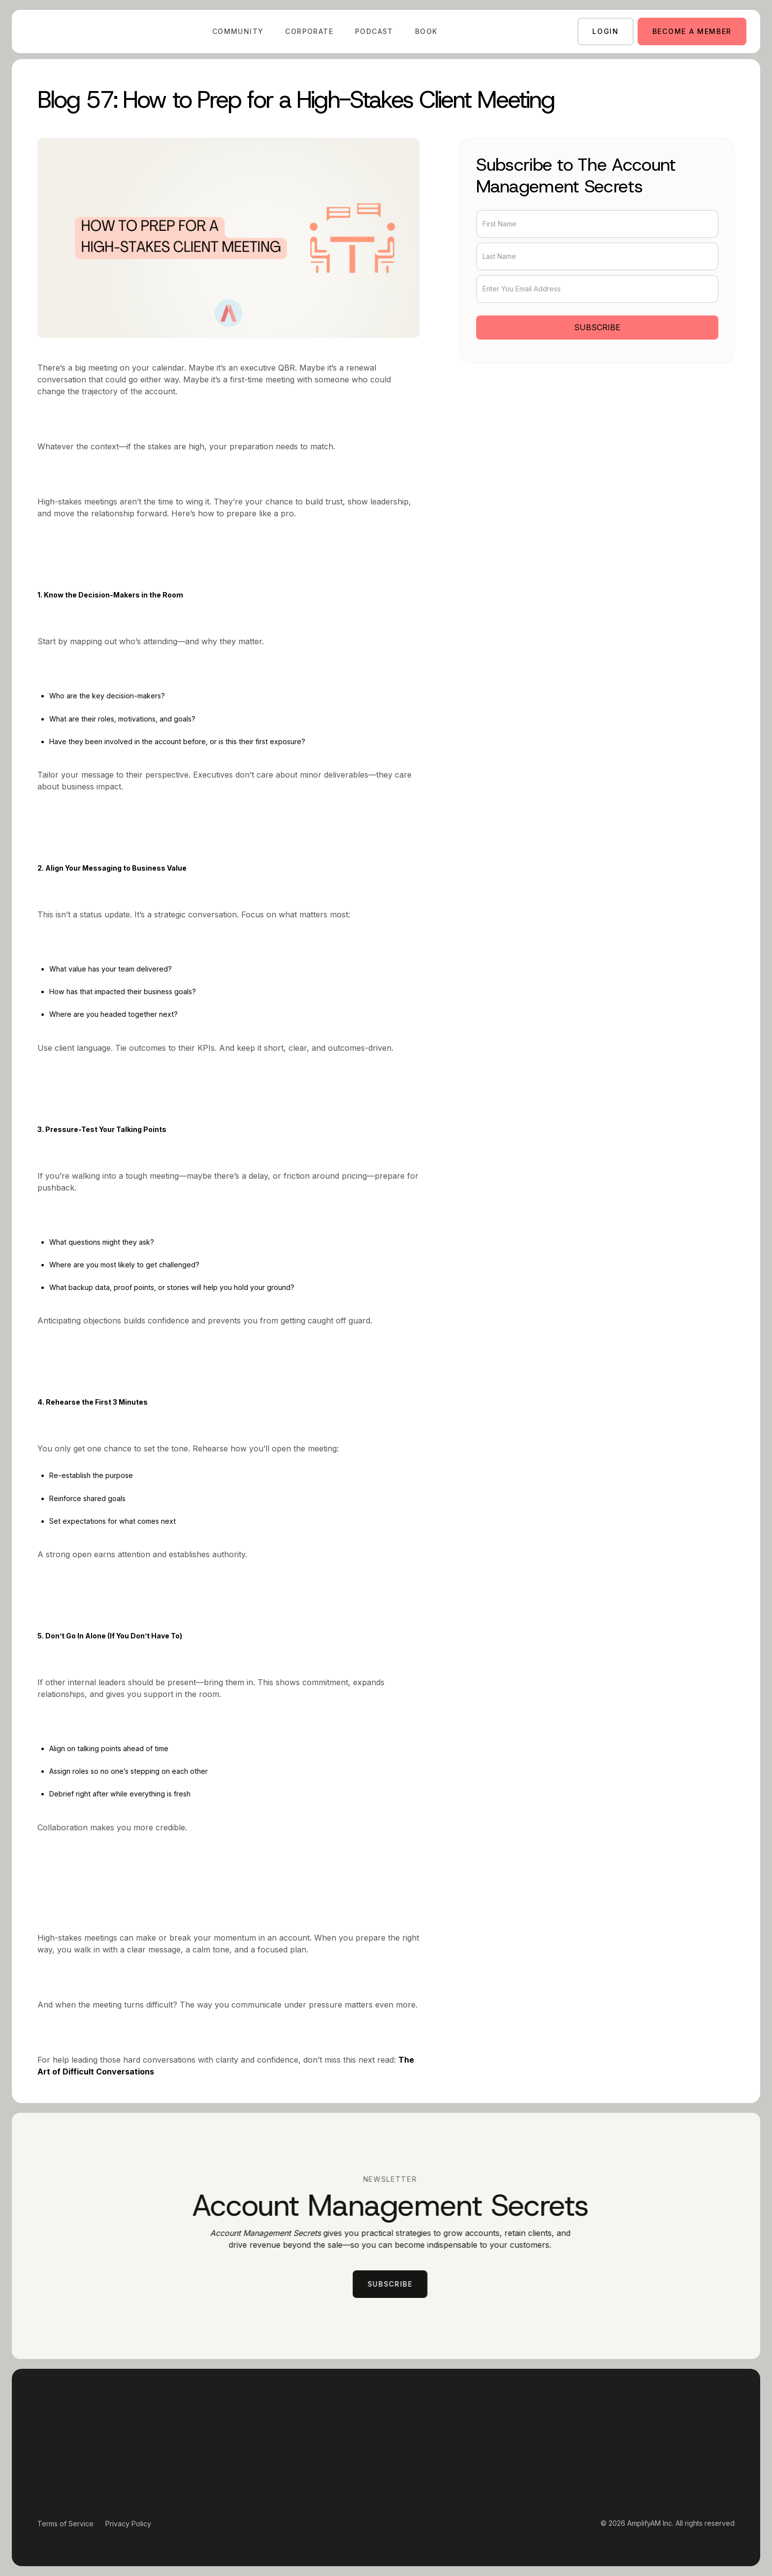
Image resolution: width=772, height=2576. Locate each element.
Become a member (692, 31)
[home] (54, 31)
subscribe (396, 2284)
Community (238, 31)
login (605, 31)
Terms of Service (65, 2523)
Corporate (309, 31)
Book (426, 31)
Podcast (374, 31)
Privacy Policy (128, 2523)
